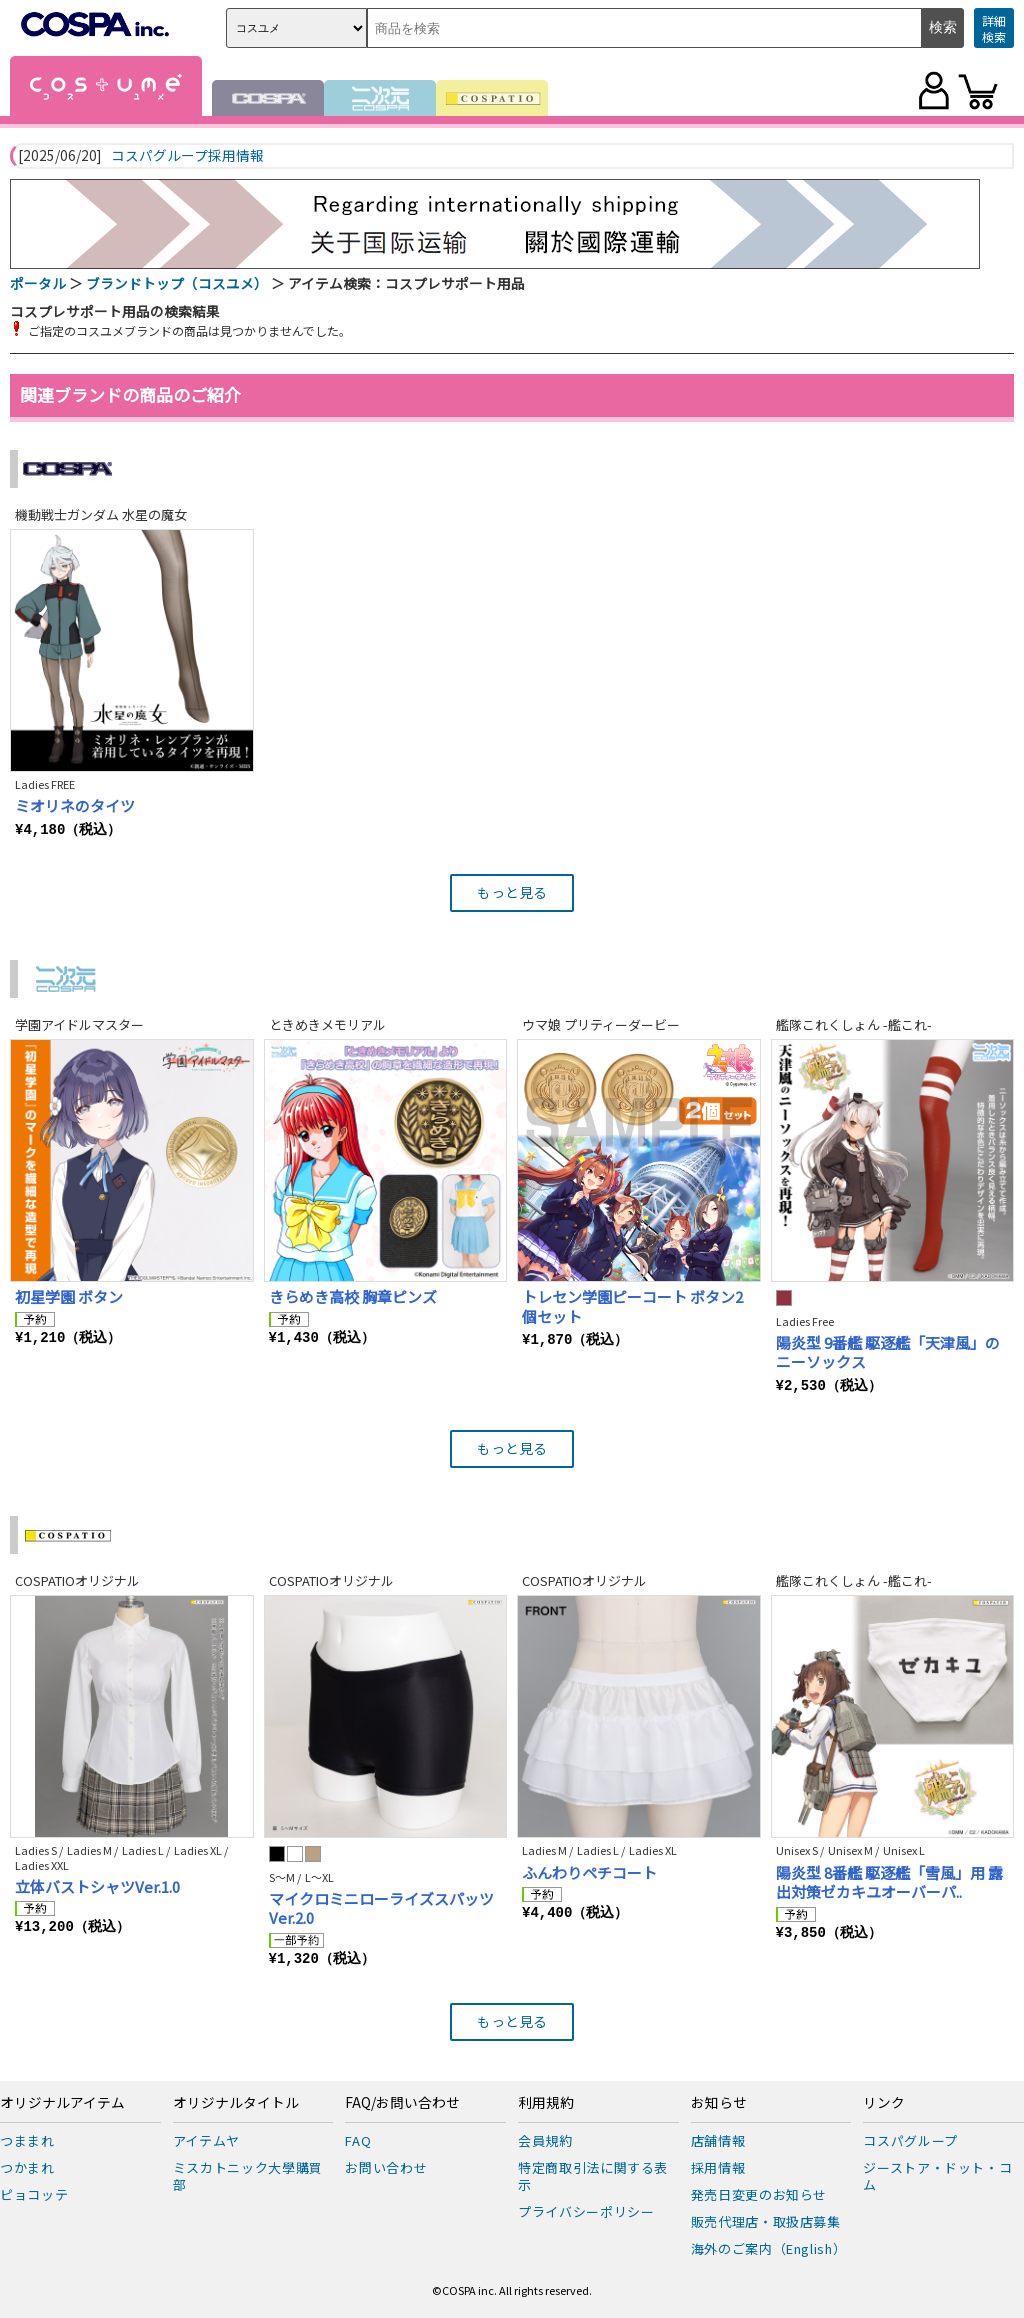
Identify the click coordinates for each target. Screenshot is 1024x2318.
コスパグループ (910, 2140)
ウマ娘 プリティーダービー (601, 1024)
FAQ (358, 2140)
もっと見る (512, 892)
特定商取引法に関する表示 (593, 2176)
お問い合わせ (386, 2167)
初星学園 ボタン (69, 1296)
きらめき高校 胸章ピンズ (353, 1296)
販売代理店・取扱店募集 (766, 2221)
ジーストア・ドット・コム (937, 2176)
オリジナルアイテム (62, 2103)
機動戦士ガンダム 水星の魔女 (101, 514)
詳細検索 (994, 28)
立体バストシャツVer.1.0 (97, 1886)
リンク (884, 2103)
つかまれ (27, 2167)
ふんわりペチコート (589, 1872)
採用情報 (718, 2167)
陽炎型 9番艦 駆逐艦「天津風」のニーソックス (888, 1352)
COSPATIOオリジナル (77, 1580)
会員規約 (545, 2140)
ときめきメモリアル (327, 1024)
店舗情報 (718, 2140)
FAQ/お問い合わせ (402, 2103)
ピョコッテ (34, 2194)
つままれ (27, 2140)
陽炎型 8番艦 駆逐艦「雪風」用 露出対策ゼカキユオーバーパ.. (889, 1882)
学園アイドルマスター (79, 1024)
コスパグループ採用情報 (187, 156)
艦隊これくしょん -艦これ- (854, 1024)
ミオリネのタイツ (75, 805)
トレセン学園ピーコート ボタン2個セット (632, 1306)
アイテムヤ (206, 2140)
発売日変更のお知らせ (759, 2194)
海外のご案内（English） (769, 2248)
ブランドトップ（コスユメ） (177, 283)
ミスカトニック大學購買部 (248, 2176)
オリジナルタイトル (236, 2103)
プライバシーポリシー (586, 2211)
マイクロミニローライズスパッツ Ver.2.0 (381, 1908)
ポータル (38, 283)
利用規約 (546, 2103)
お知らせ (719, 2103)
